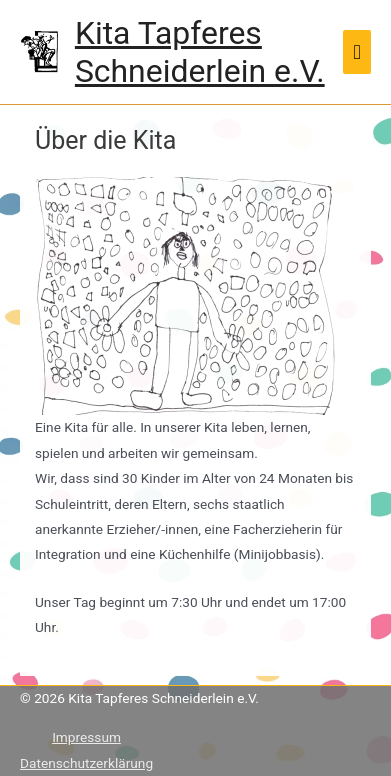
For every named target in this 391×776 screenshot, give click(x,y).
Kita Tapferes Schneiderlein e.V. (200, 52)
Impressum (86, 737)
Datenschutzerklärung (86, 763)
